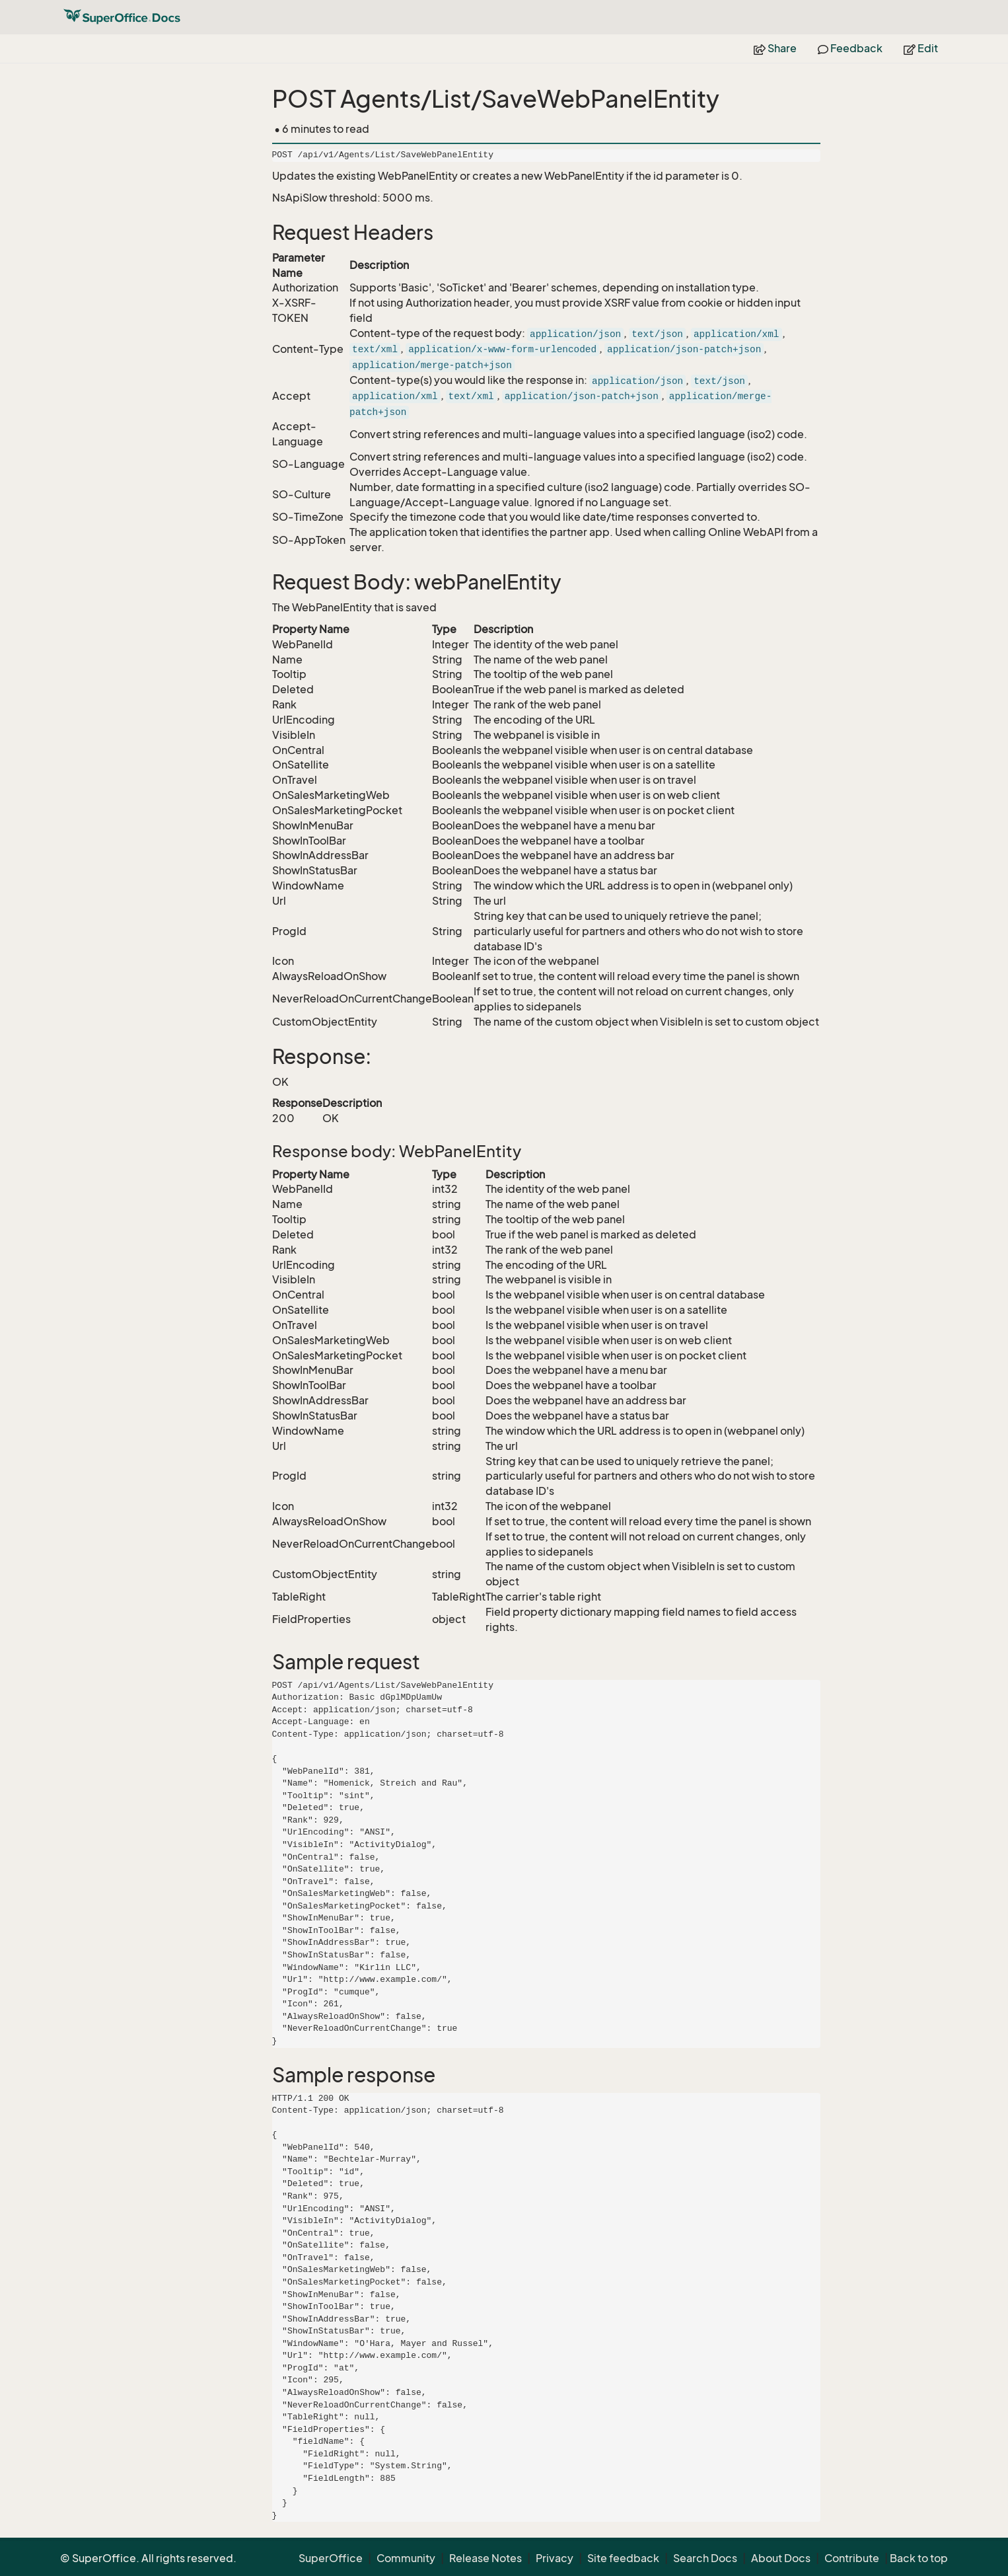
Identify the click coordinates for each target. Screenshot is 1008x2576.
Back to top (919, 2558)
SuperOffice (331, 2558)
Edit (921, 48)
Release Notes (485, 2558)
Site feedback (623, 2558)
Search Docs (705, 2558)
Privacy (554, 2558)
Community (406, 2558)
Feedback (850, 48)
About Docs (780, 2558)
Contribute (851, 2558)
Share (775, 48)
